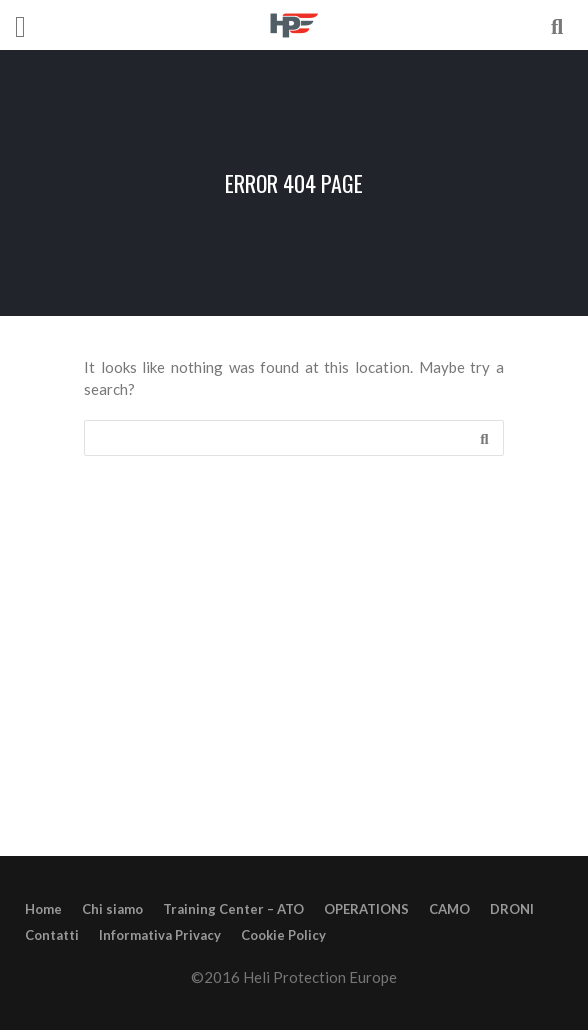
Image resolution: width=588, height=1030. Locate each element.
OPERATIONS (366, 909)
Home (43, 909)
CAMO (449, 909)
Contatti (52, 935)
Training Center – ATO (233, 909)
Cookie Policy (283, 935)
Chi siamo (112, 909)
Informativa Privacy (160, 935)
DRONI (512, 909)
